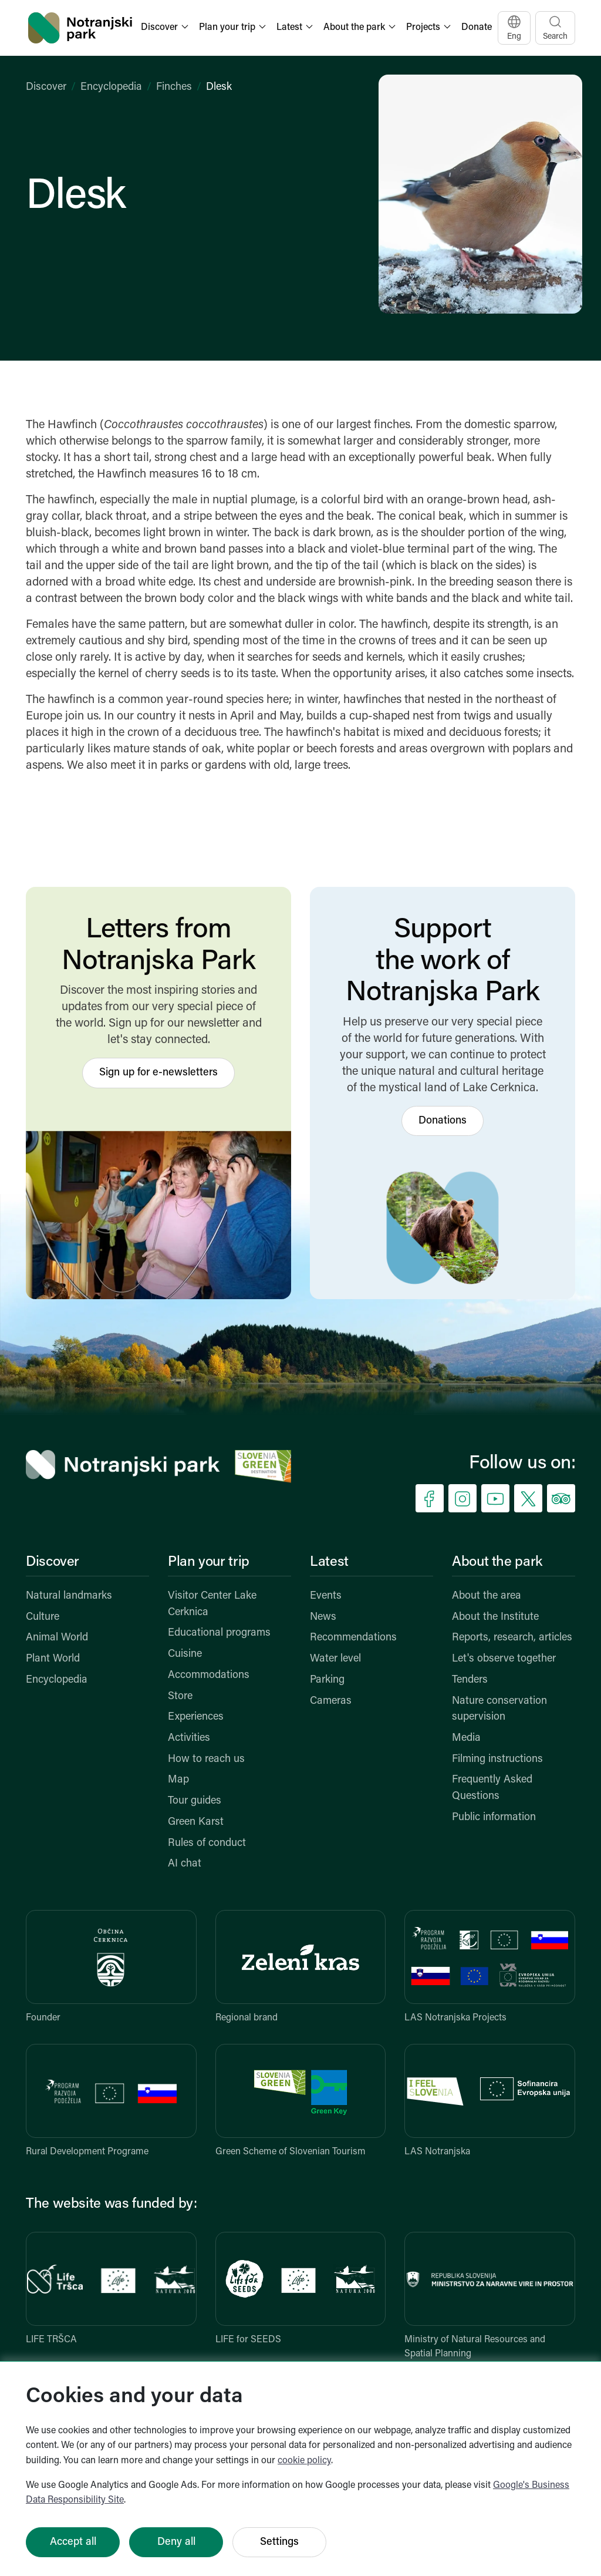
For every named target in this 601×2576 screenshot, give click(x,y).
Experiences (196, 1717)
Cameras (331, 1701)
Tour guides (194, 1801)
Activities (189, 1738)
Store (180, 1696)
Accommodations (208, 1675)
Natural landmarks (69, 1596)
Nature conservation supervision (499, 1709)
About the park (497, 1562)
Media (466, 1738)
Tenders (470, 1680)
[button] (166, 27)
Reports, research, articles (512, 1637)
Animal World (57, 1637)
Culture (42, 1617)
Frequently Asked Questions (492, 1788)
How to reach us (206, 1759)
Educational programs (219, 1633)
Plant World (53, 1658)
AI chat (184, 1863)
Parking (327, 1680)
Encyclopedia (111, 87)
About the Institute (495, 1617)
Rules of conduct (207, 1843)
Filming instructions (497, 1759)
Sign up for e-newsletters (158, 1072)
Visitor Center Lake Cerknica (212, 1604)
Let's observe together (504, 1658)
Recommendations (353, 1637)
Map (178, 1779)
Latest (329, 1562)
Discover (46, 87)
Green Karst (196, 1822)
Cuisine (185, 1654)
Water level (335, 1658)
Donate (476, 27)
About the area (486, 1596)
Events (326, 1596)
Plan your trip (208, 1562)
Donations (442, 1120)
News (323, 1617)
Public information (494, 1817)
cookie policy (304, 2461)
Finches (174, 87)
